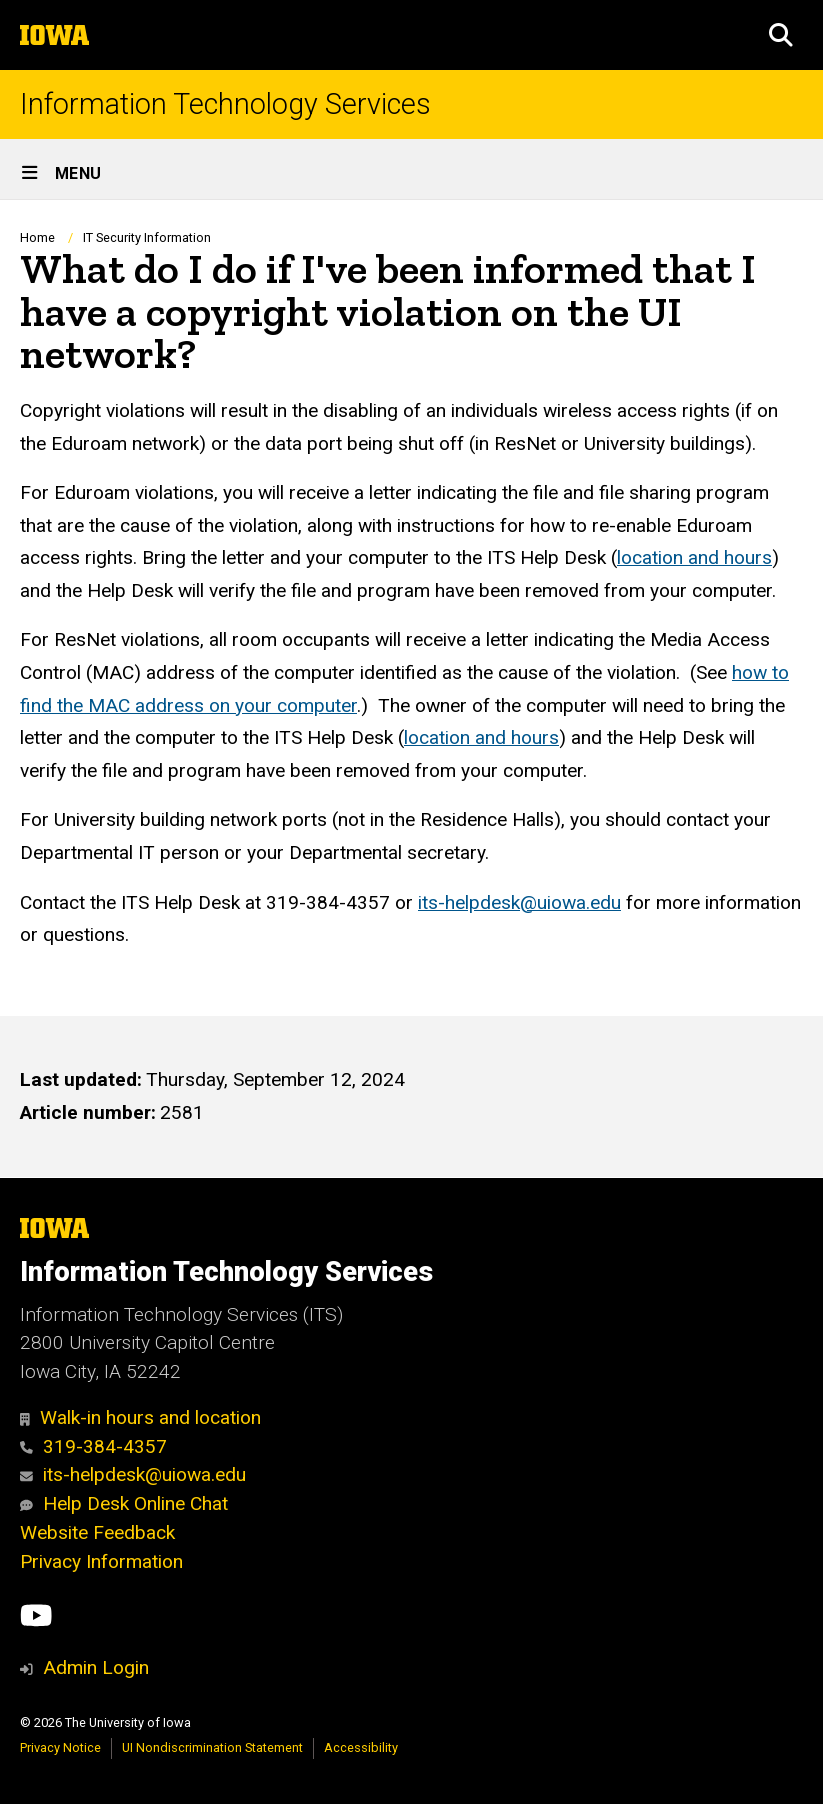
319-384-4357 (93, 1446)
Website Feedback (97, 1532)
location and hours (694, 557)
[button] (781, 35)
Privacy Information (101, 1561)
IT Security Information (147, 237)
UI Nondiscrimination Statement (212, 1747)
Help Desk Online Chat (124, 1503)
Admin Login (96, 1667)
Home (37, 237)
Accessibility (361, 1747)
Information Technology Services (225, 104)
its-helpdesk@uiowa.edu (519, 901)
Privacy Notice (60, 1747)
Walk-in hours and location (140, 1417)
